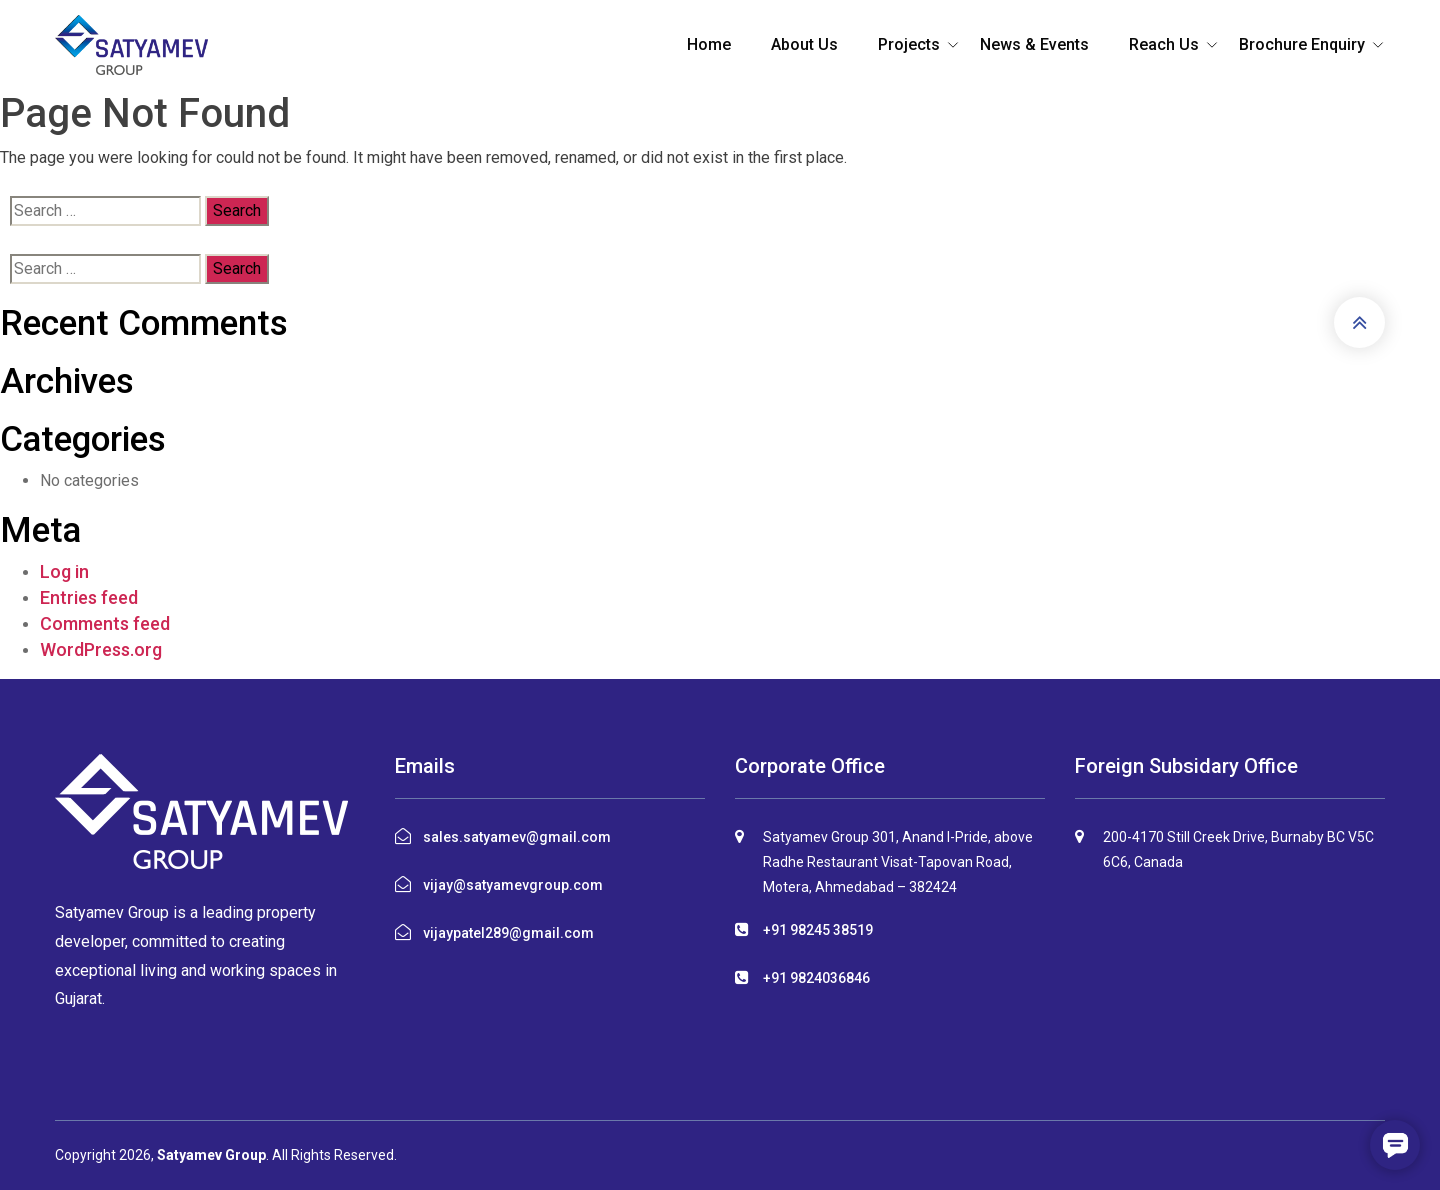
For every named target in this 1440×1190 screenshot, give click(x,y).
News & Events (1034, 44)
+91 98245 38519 (818, 930)
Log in (64, 571)
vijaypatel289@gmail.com (508, 933)
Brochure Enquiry (1302, 44)
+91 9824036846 (816, 978)
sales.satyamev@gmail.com (517, 837)
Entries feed (89, 597)
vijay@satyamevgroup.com (513, 885)
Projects (909, 44)
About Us (804, 44)
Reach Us (1164, 44)
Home (709, 44)
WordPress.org (101, 649)
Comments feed (105, 623)
